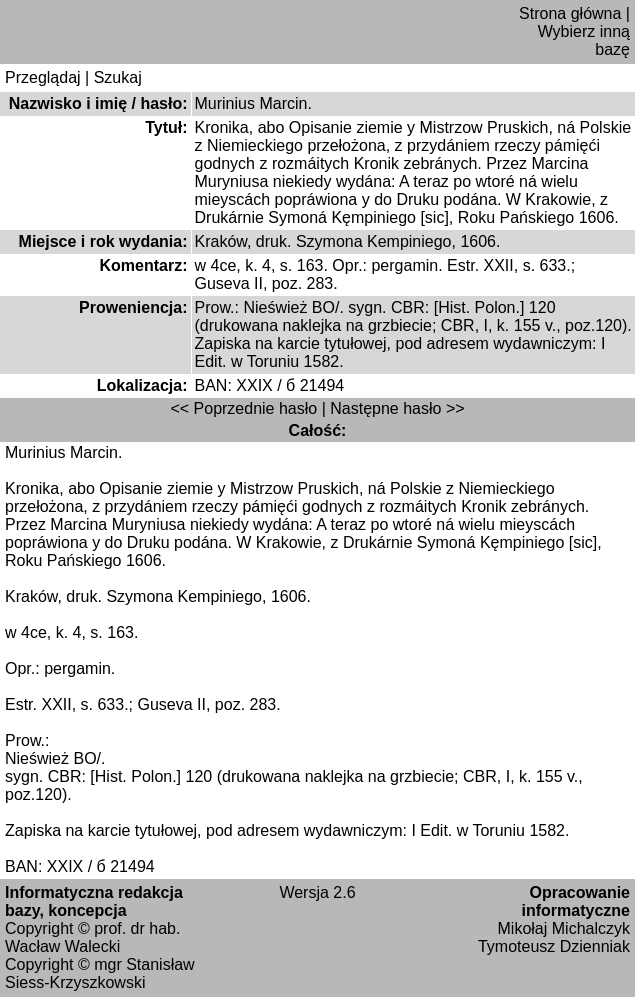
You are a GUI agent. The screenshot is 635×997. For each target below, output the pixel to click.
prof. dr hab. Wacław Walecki (92, 937)
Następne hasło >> (397, 408)
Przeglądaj (43, 77)
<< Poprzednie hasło (243, 408)
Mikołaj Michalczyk (564, 928)
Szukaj (118, 77)
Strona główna (570, 13)
